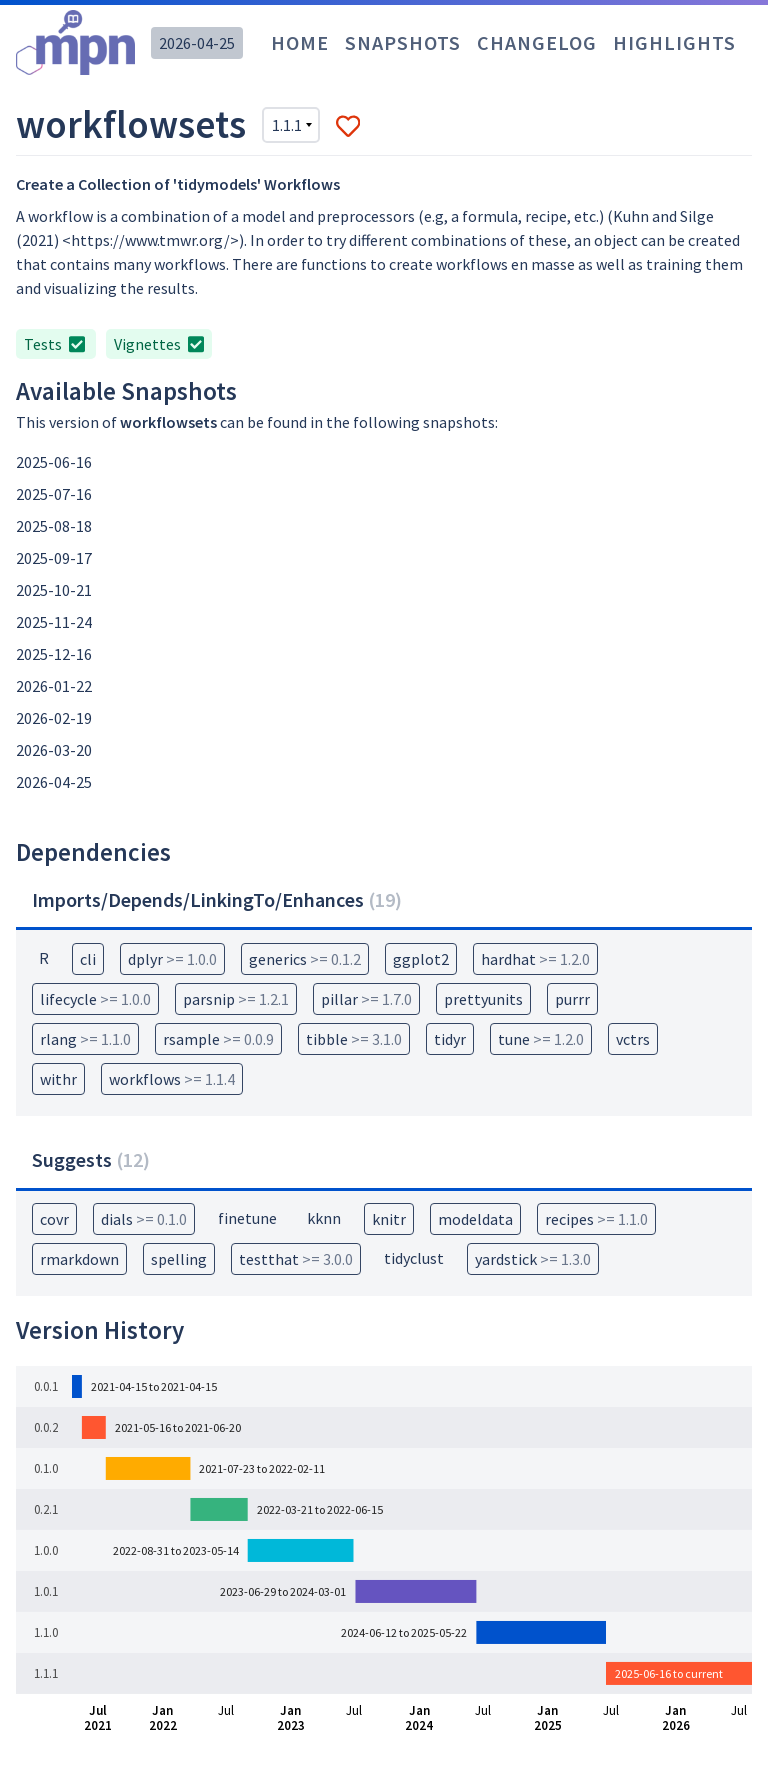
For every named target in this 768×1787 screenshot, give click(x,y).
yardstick (533, 1259)
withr (58, 1079)
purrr (572, 999)
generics (305, 959)
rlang (85, 1039)
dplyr (172, 959)
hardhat (535, 959)
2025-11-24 (54, 622)
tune (541, 1039)
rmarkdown (79, 1259)
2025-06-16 (54, 462)
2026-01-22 (54, 686)
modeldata (475, 1219)
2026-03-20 (54, 750)
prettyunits (483, 999)
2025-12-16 (54, 654)
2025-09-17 (54, 558)
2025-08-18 (54, 526)
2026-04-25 (197, 43)
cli (88, 959)
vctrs (633, 1039)
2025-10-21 (54, 590)
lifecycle (95, 999)
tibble (354, 1039)
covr (54, 1219)
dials (144, 1219)
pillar (366, 999)
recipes (596, 1219)
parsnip (236, 999)
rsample (218, 1039)
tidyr (450, 1039)
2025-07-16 (54, 494)
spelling (179, 1259)
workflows (172, 1079)
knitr (389, 1219)
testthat (296, 1259)
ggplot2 (421, 959)
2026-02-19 (54, 718)
